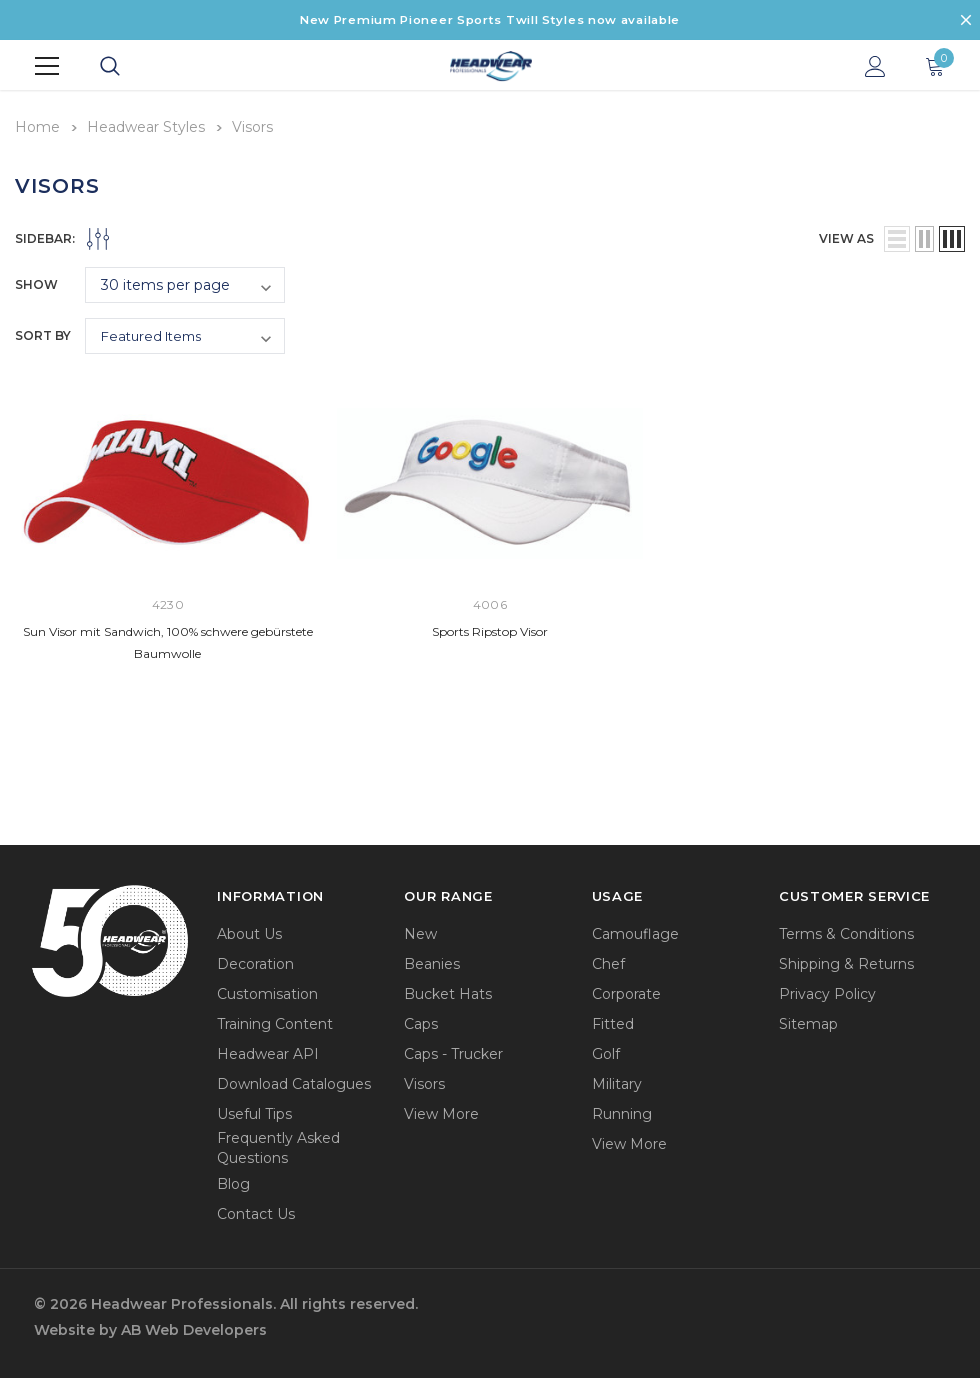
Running (622, 1112)
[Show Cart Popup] (935, 66)
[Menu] (47, 66)
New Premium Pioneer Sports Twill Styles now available (489, 19)
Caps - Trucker (453, 1052)
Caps (421, 1022)
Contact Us (256, 1212)
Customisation (267, 992)
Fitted (613, 1022)
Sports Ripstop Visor (490, 629)
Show (36, 282)
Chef (608, 962)
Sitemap (808, 1022)
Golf (606, 1052)
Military (617, 1082)
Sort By (43, 333)
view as (846, 236)
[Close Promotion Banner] (966, 20)
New (420, 932)
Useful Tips (254, 1112)
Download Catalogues (294, 1082)
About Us (249, 932)
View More (441, 1112)
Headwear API (268, 1052)
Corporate (626, 992)
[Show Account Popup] (875, 66)
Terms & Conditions (846, 932)
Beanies (432, 962)
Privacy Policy (827, 992)
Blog (233, 1182)
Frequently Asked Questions (278, 1146)
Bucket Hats (448, 992)
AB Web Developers (194, 1328)
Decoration (255, 962)
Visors (424, 1082)
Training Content (275, 1022)
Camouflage (635, 932)
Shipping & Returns (846, 962)
